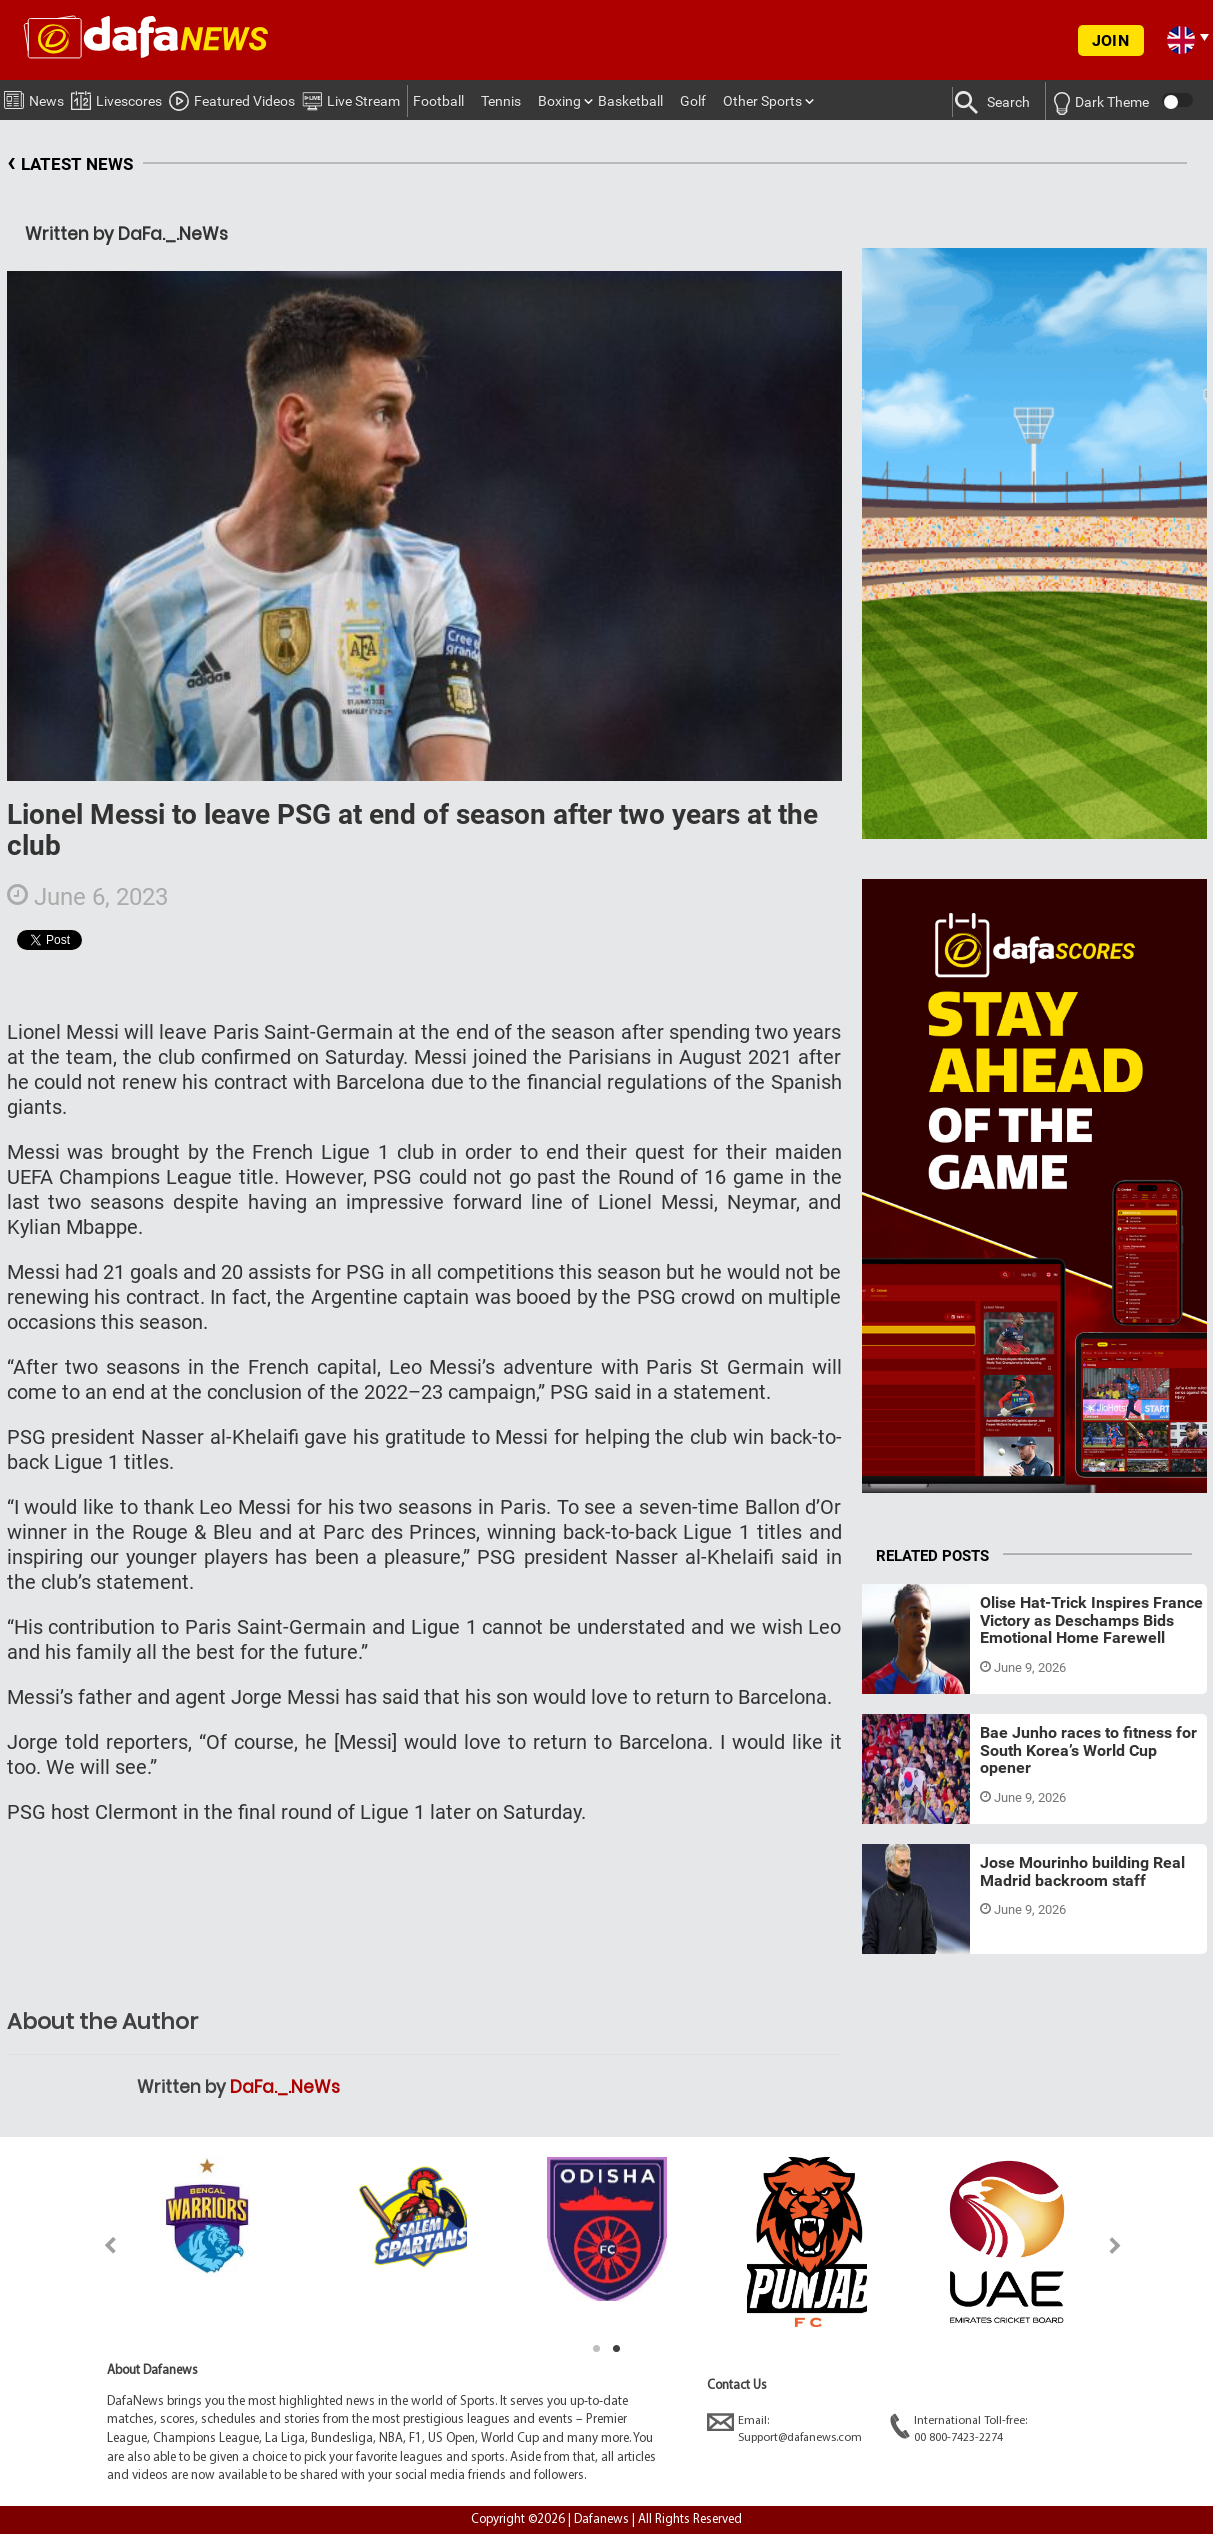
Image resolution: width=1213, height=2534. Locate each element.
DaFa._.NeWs (285, 2087)
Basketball (630, 101)
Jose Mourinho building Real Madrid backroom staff (1082, 1871)
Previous (98, 2245)
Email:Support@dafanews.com (784, 2428)
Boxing (559, 101)
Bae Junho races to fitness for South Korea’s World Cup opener (1088, 1750)
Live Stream (351, 98)
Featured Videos (232, 98)
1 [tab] (597, 2349)
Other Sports (762, 101)
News (34, 97)
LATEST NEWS (70, 164)
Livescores (116, 97)
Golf (693, 101)
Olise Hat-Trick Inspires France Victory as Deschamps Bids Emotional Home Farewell (1091, 1620)
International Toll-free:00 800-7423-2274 (958, 2428)
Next (1115, 2245)
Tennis (501, 101)
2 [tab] (617, 2349)
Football (438, 101)
